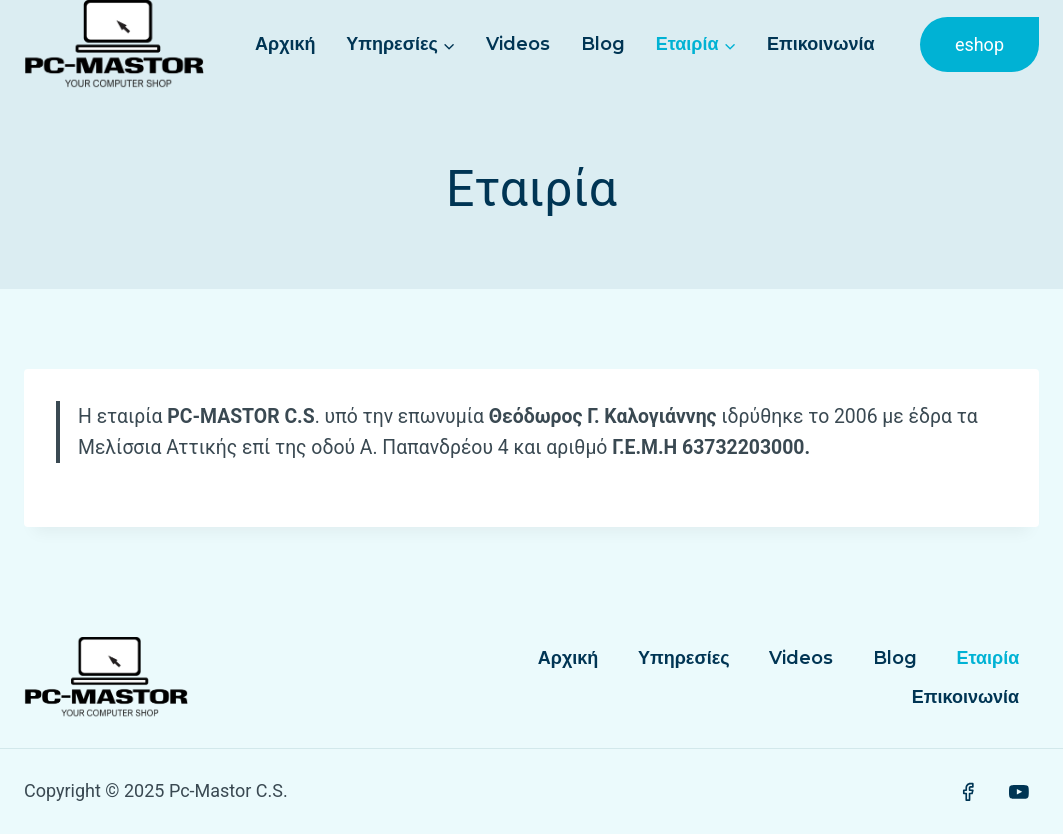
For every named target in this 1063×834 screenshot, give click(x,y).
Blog (603, 44)
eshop (979, 44)
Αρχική (285, 44)
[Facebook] (968, 792)
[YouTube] (1019, 792)
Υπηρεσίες (684, 658)
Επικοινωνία (821, 44)
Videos (518, 44)
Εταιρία (987, 658)
